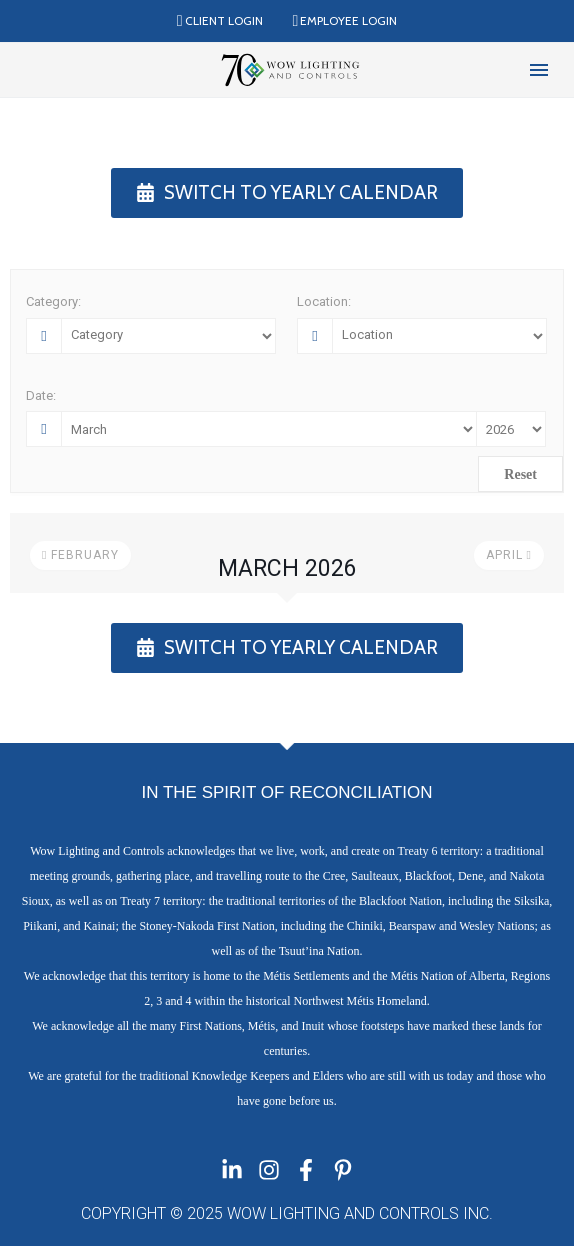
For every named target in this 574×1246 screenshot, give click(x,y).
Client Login (224, 20)
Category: (53, 301)
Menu (539, 70)
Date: (41, 395)
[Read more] (38, 70)
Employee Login (348, 20)
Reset (520, 474)
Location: (324, 301)
